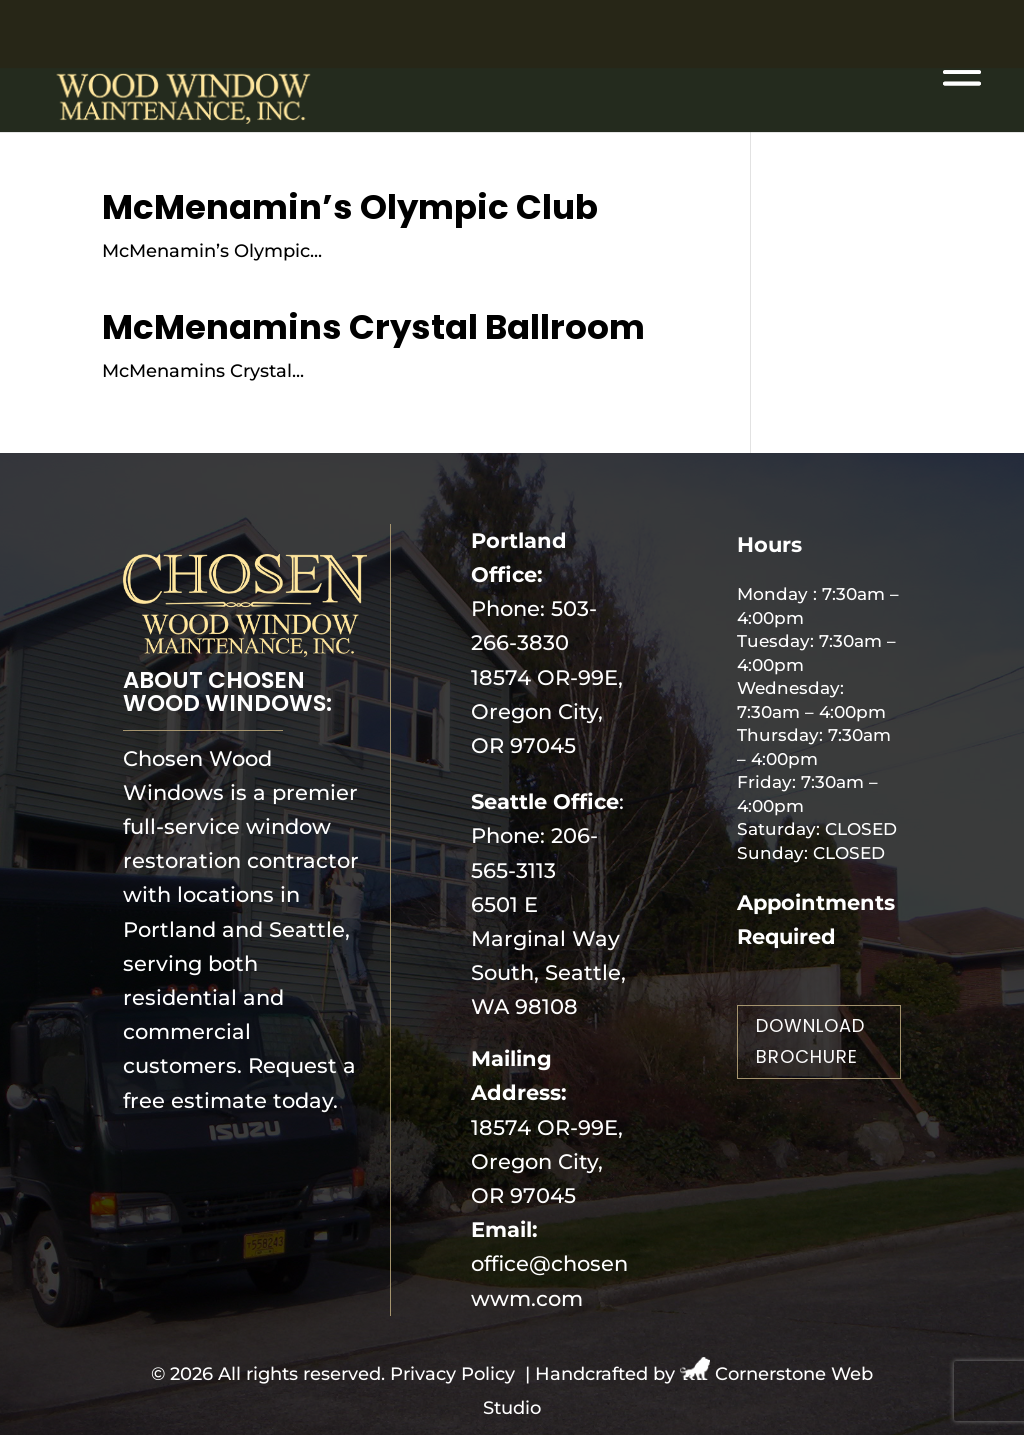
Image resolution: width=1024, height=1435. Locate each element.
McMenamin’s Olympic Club (350, 207)
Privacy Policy (452, 1374)
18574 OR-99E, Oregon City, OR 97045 (547, 711)
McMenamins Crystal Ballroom (373, 327)
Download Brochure (810, 1041)
